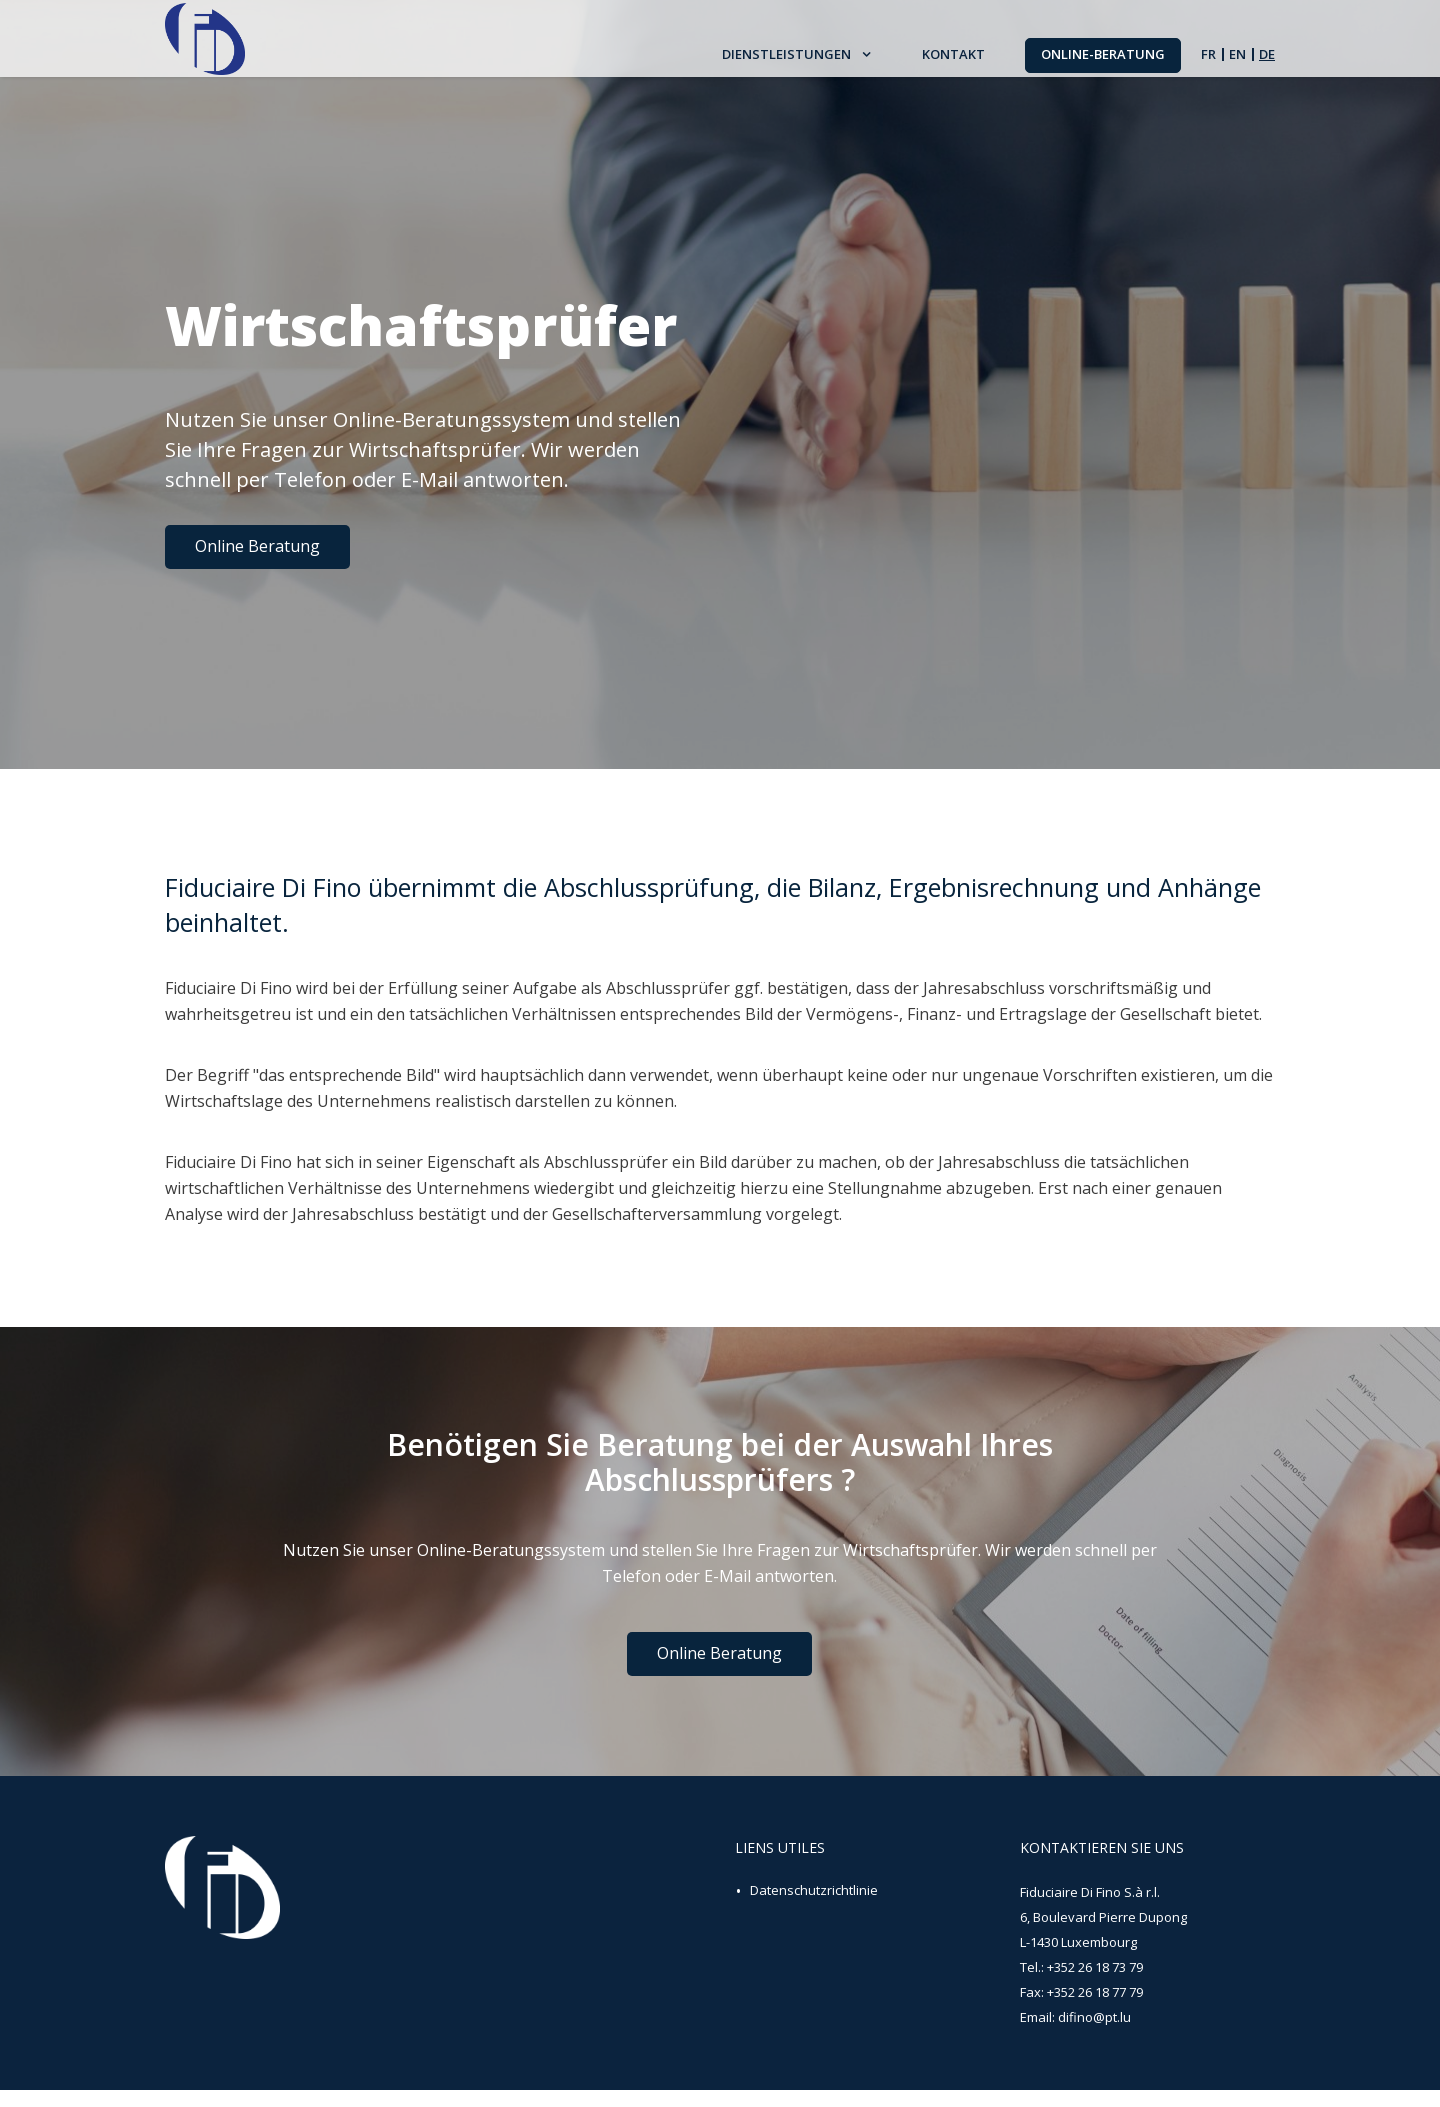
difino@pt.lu (1094, 2034)
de (1267, 63)
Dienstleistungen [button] (788, 64)
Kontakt (953, 64)
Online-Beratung (1103, 63)
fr (1208, 63)
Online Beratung (257, 546)
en (1237, 63)
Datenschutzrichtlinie (814, 1907)
